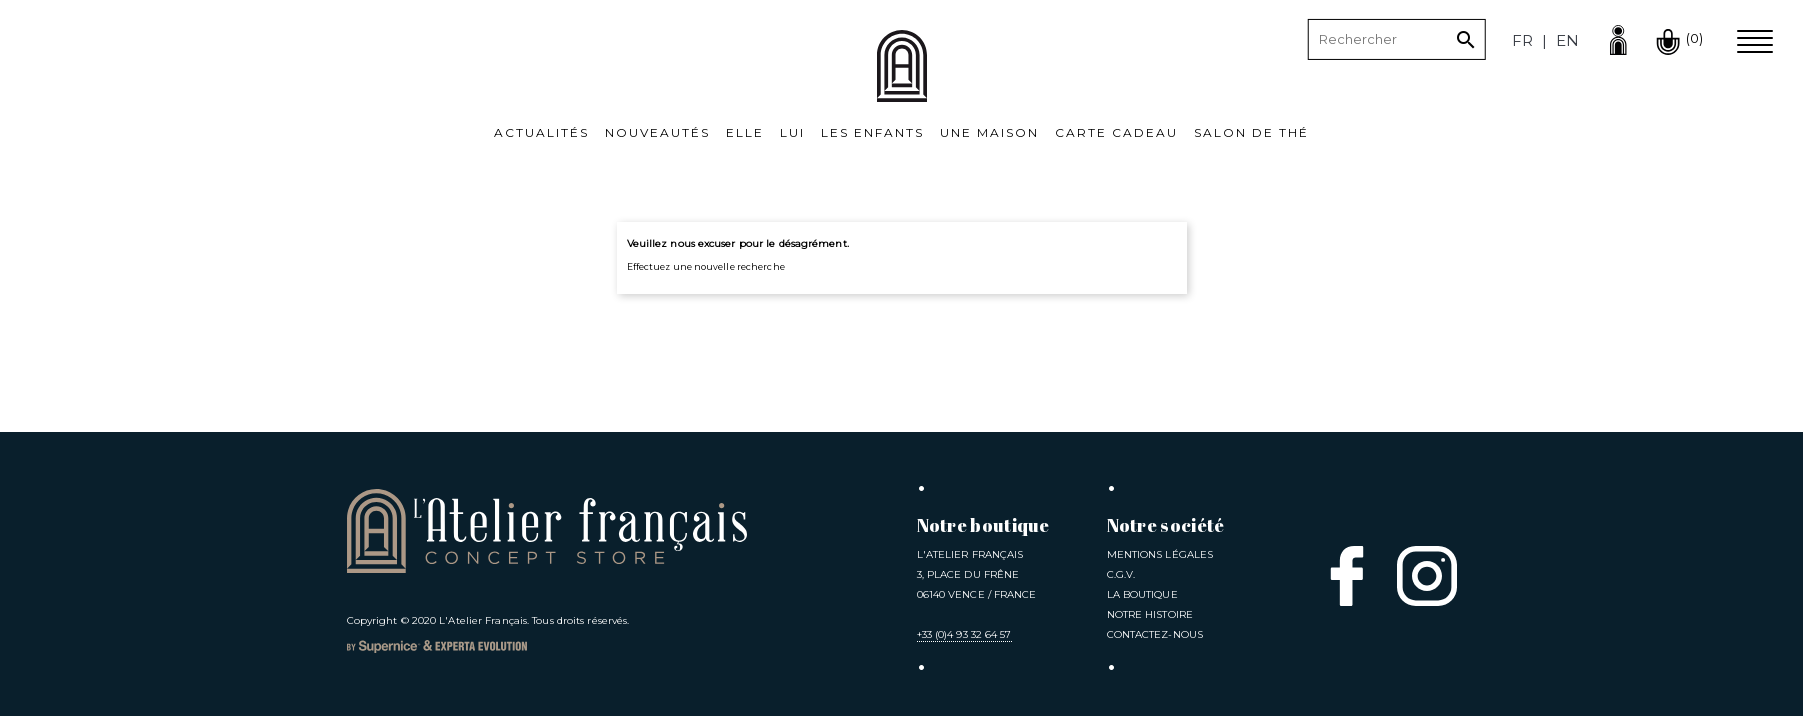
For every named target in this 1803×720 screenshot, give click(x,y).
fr (1522, 40)
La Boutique (1142, 594)
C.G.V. (1121, 574)
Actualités (541, 132)
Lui (792, 132)
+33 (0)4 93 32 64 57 (964, 634)
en (1567, 40)
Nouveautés (657, 132)
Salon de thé (1251, 132)
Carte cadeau (1116, 132)
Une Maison (989, 132)
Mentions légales (1160, 554)
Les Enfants (872, 132)
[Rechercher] (1397, 40)
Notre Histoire (1150, 614)
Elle (745, 132)
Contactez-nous (1155, 634)
